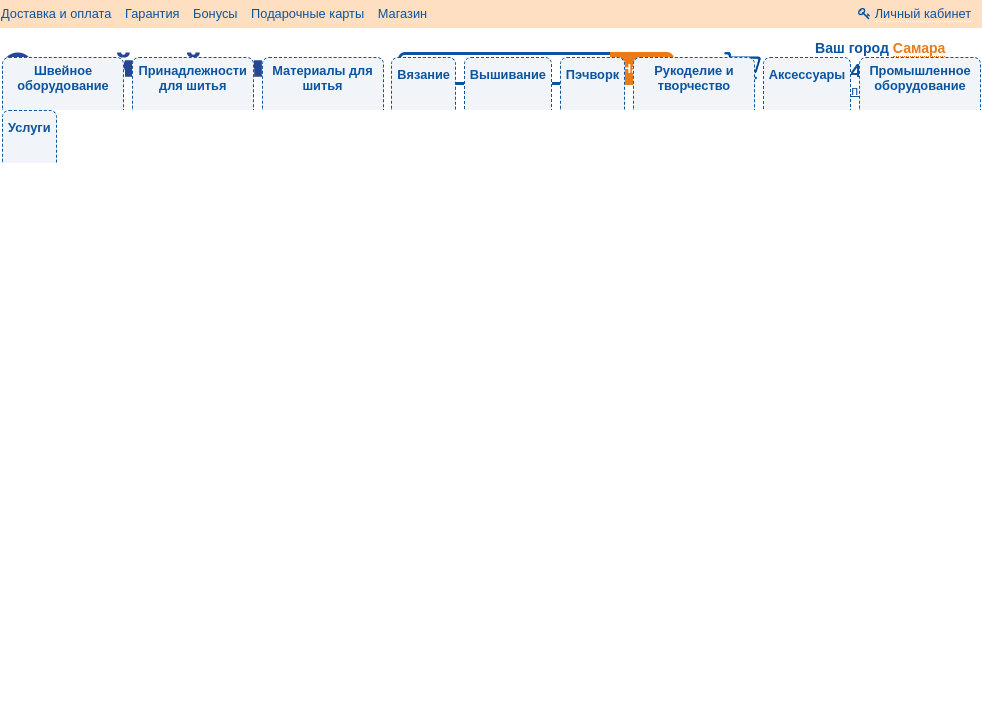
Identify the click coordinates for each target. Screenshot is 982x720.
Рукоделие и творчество (693, 78)
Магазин (402, 13)
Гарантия (152, 13)
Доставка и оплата (56, 13)
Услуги (29, 127)
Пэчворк (592, 74)
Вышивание (508, 74)
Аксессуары (807, 74)
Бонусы (215, 13)
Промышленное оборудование (919, 78)
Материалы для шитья (322, 78)
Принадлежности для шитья (193, 78)
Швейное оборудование (62, 78)
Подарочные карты (307, 13)
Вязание (423, 74)
